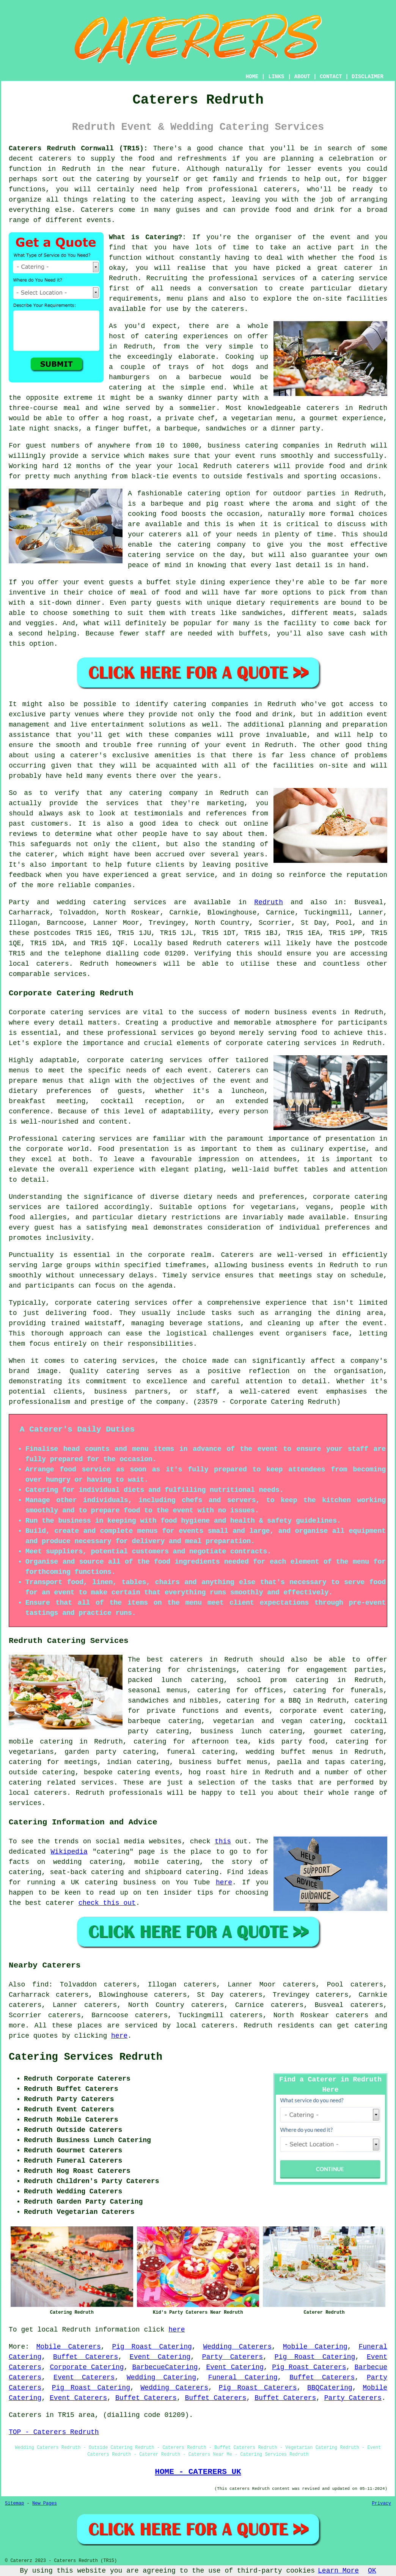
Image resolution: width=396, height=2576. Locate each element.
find (40, 1984)
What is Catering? (145, 237)
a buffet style (167, 582)
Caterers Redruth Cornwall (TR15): (78, 148)
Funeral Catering (243, 2377)
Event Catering (160, 2357)
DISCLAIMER (367, 77)
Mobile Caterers (68, 2347)
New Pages (44, 2503)
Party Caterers (232, 2357)
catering (176, 199)
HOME (252, 77)
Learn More (338, 2570)
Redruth (268, 902)
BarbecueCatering (165, 2367)
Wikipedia (69, 1852)
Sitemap (14, 2503)
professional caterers (252, 189)
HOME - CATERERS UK (198, 2471)
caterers (227, 309)
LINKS (276, 77)
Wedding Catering (161, 2377)
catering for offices (240, 1690)
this (223, 1841)
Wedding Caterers (237, 2347)
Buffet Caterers (85, 2357)
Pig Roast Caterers (309, 2367)
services (150, 902)
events (98, 220)
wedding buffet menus (289, 1752)
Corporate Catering (87, 2367)
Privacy (381, 2503)
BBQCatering (329, 2388)
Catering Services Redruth (85, 2057)
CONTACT (331, 77)
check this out (107, 1903)
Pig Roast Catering (152, 2347)
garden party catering (110, 1752)
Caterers (97, 210)
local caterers (38, 1793)
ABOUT (302, 77)
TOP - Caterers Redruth (54, 2432)
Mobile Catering (315, 2347)
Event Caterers (84, 2377)
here (224, 1882)
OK (372, 2570)
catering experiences (186, 336)
